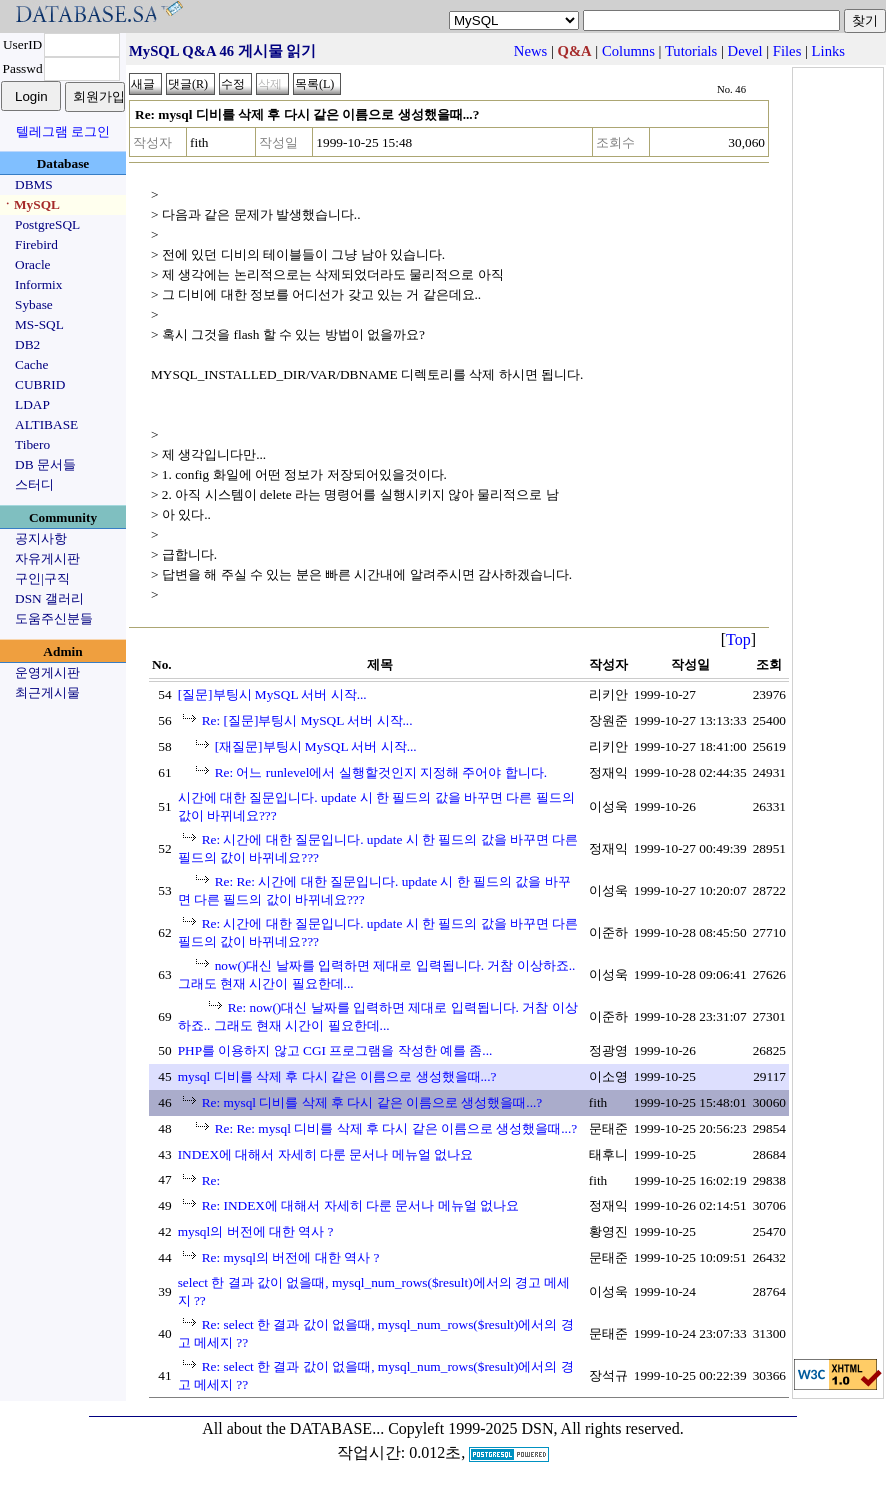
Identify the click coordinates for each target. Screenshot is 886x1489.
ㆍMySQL (30, 204)
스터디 (34, 484)
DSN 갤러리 (49, 598)
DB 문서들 (45, 464)
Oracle (33, 264)
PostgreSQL (47, 224)
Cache (31, 364)
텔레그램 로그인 (63, 131)
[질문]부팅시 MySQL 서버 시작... (272, 694)
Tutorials (691, 51)
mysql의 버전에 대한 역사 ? (256, 1231)
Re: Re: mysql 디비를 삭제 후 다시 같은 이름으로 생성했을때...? (396, 1128)
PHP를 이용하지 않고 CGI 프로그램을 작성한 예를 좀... (335, 1050)
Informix (38, 284)
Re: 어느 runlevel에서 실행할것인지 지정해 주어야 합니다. (381, 772)
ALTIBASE (46, 424)
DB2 (27, 344)
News (530, 51)
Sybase (34, 304)
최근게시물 (47, 692)
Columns (628, 51)
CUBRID (40, 384)
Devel (745, 51)
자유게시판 (47, 558)
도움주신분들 (54, 618)
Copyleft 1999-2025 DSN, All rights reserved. (536, 1428)
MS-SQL (39, 324)
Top (738, 639)
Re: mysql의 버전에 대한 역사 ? (291, 1257)
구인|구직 (42, 578)
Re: (211, 1180)
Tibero (32, 444)
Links (828, 51)
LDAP (32, 404)
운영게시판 (47, 672)
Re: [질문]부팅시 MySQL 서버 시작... (307, 720)
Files (787, 51)
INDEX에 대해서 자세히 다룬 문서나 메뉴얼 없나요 (325, 1154)
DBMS (34, 184)
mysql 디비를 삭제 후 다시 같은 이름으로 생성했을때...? (337, 1076)
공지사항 (41, 538)
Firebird (36, 244)
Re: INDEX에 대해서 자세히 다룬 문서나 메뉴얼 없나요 (360, 1205)
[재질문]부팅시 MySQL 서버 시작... (316, 746)
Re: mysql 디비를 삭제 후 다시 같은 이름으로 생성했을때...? (372, 1102)
